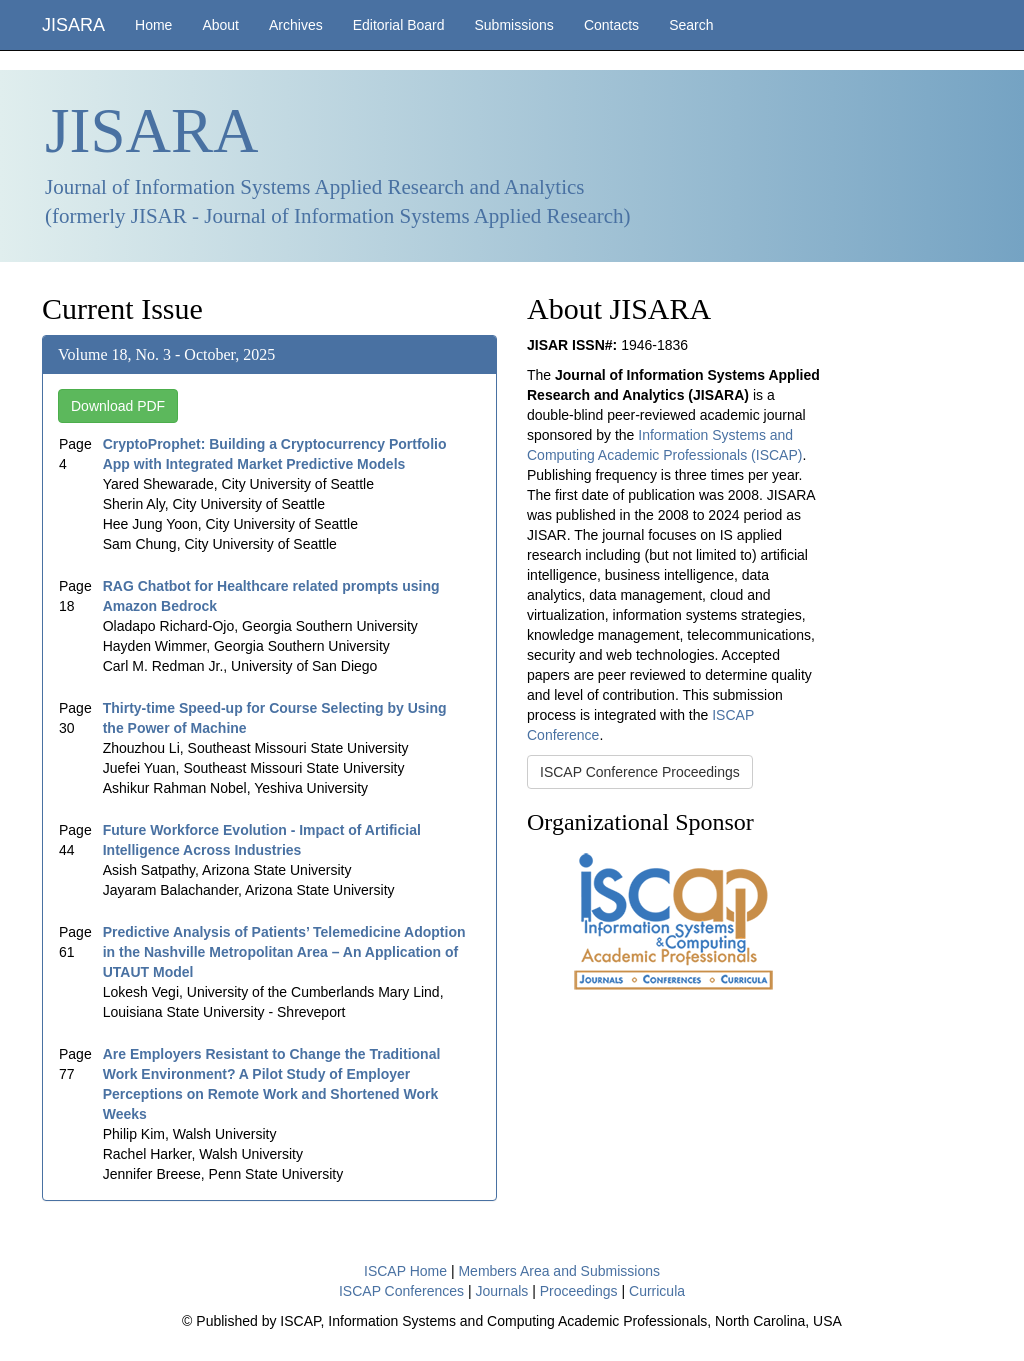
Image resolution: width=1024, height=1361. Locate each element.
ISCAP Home (405, 1271)
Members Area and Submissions (559, 1271)
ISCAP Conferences (401, 1291)
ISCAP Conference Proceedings (640, 772)
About (220, 25)
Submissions (514, 25)
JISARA (73, 25)
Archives (296, 25)
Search (691, 25)
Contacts (611, 25)
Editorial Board (399, 25)
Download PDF (118, 406)
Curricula (657, 1291)
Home (153, 25)
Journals (501, 1291)
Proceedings (579, 1291)
